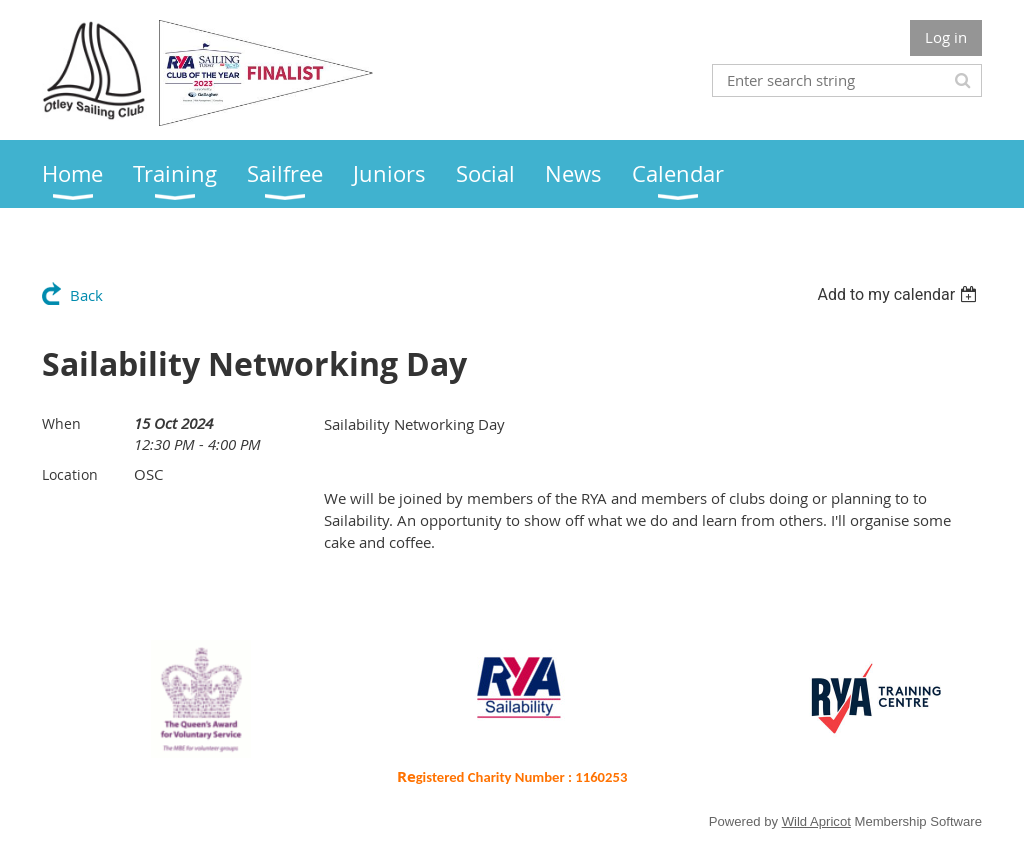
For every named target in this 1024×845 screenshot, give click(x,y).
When (61, 423)
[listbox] (899, 294)
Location (70, 474)
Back (86, 295)
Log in (946, 37)
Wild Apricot (816, 821)
